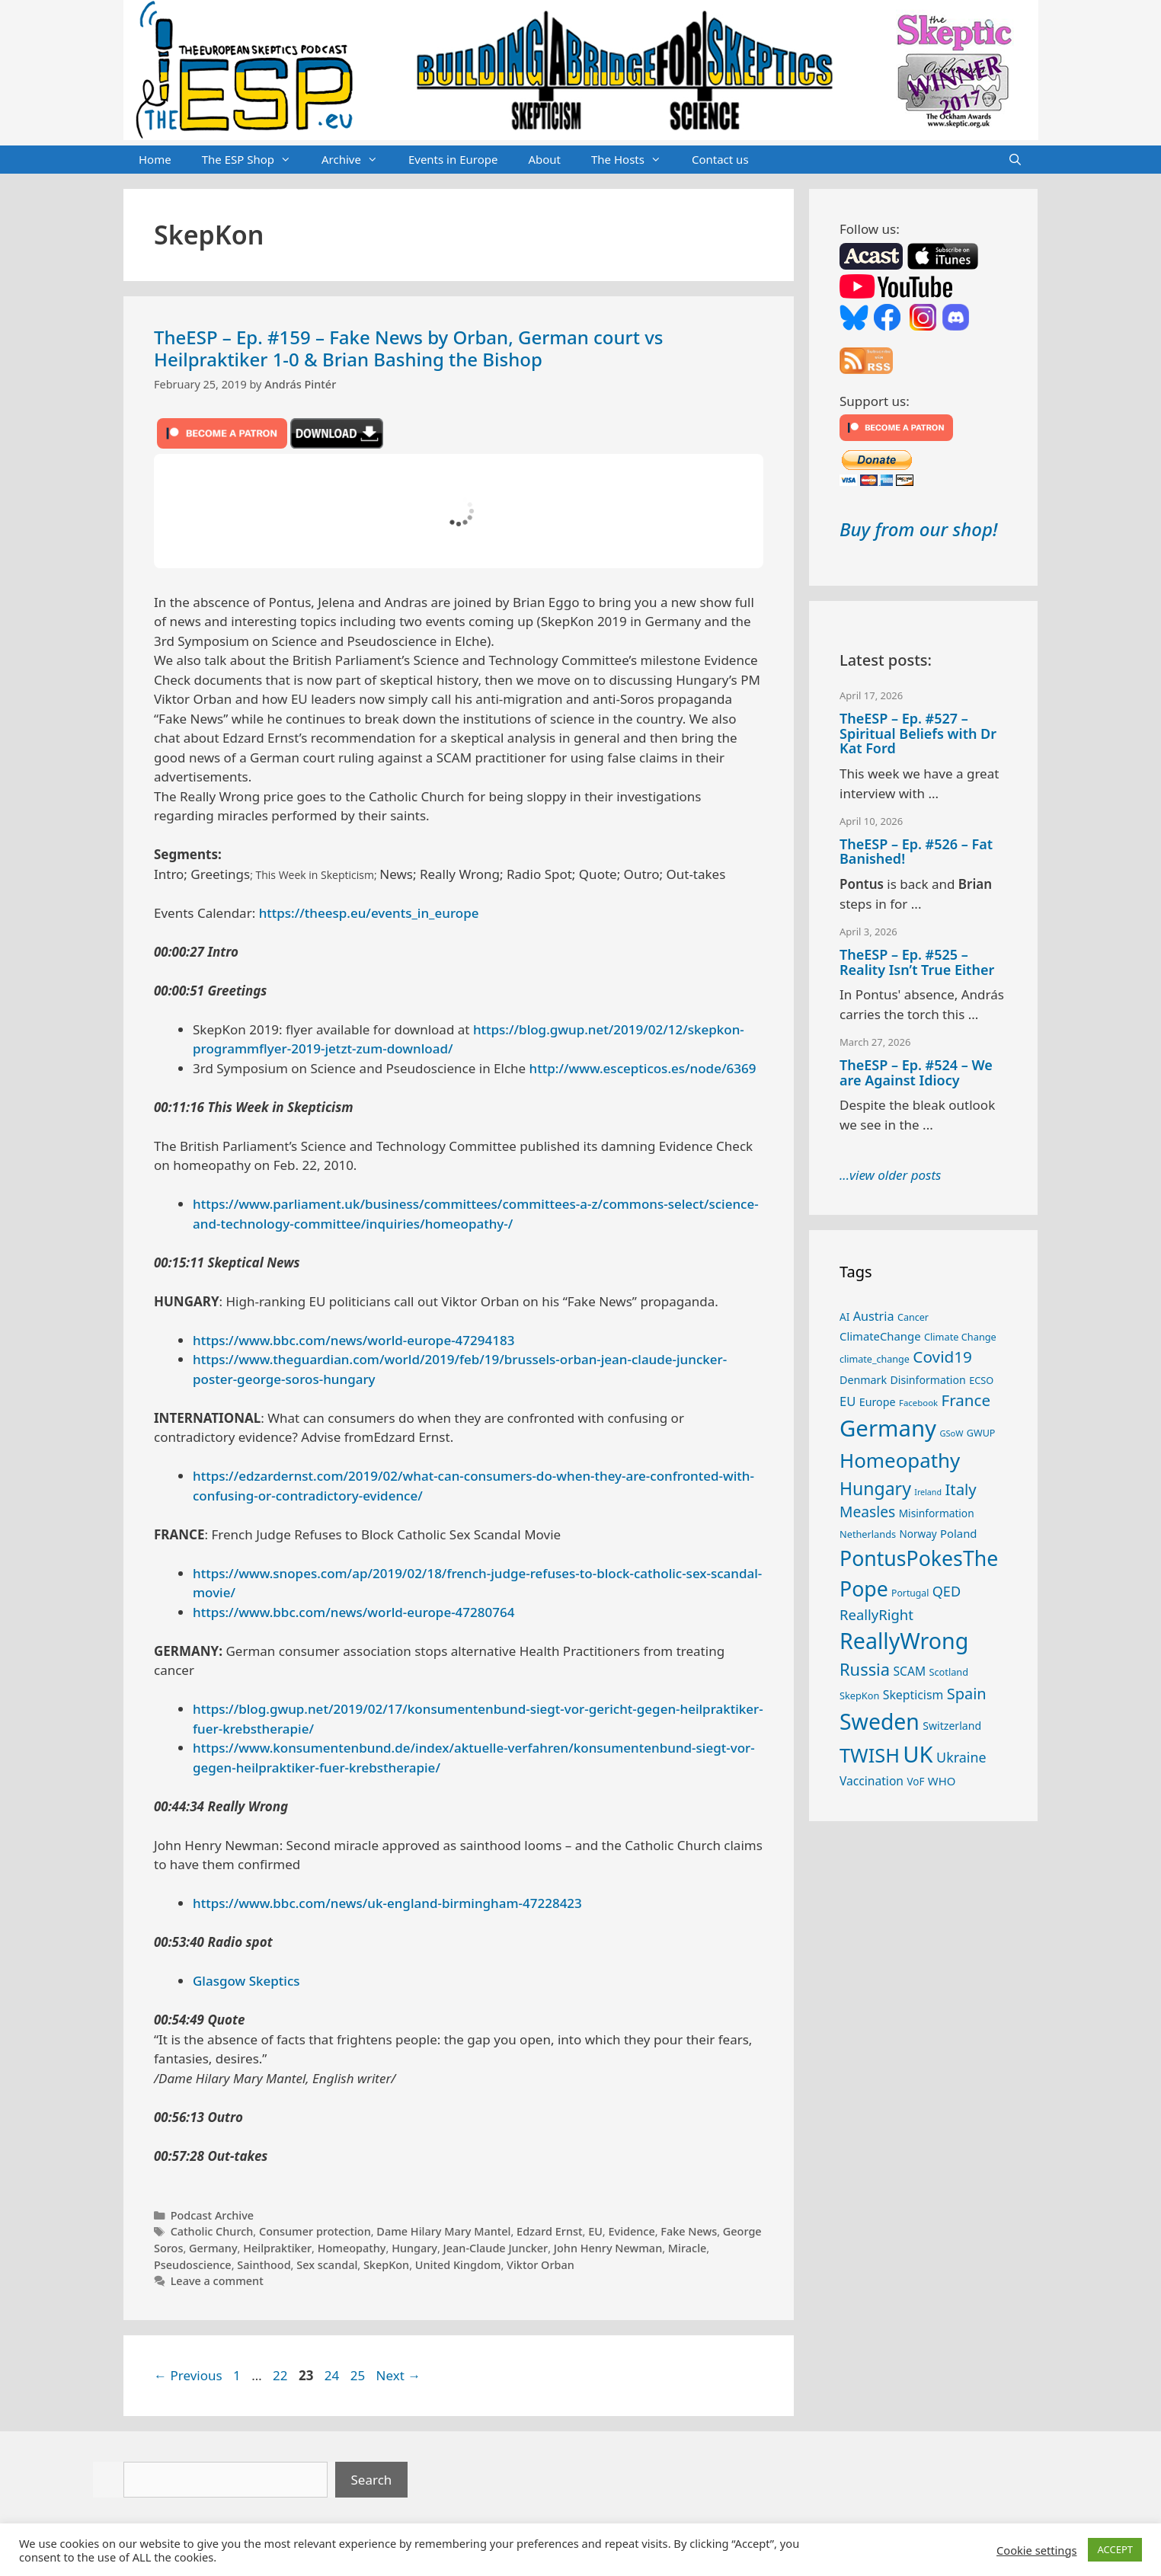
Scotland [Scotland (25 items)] (948, 1672)
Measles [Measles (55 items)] (867, 1511)
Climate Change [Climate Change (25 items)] (960, 1337)
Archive (357, 159)
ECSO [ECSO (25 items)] (981, 1380)
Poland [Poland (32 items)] (958, 1533)
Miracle (687, 2248)
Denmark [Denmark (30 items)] (863, 1380)
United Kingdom (458, 2265)
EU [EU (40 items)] (848, 1401)
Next (398, 2375)
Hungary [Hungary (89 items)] (875, 1488)
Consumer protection (315, 2231)
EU (595, 2231)
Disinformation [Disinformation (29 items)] (928, 1380)
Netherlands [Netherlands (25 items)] (868, 1534)
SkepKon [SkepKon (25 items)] (859, 1695)
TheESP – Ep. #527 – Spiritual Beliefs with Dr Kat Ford (918, 733)
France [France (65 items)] (966, 1400)
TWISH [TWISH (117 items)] (870, 1755)
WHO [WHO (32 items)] (941, 1780)
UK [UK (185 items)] (917, 1754)
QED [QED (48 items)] (946, 1591)
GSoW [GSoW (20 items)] (951, 1433)
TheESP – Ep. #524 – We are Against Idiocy (916, 1072)
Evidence (631, 2231)
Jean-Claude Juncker (496, 2248)
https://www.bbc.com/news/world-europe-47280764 (353, 1612)
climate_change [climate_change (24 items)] (875, 1359)
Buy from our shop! (918, 529)
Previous (188, 2375)
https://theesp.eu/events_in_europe (369, 913)
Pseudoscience (193, 2265)
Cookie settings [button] (1036, 2550)
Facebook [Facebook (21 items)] (918, 1402)
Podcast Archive (212, 2215)
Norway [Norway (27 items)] (918, 1534)
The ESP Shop (254, 159)
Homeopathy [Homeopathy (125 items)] (900, 1460)
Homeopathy (352, 2248)
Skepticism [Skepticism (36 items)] (913, 1694)
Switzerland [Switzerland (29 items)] (952, 1725)
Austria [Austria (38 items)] (873, 1316)
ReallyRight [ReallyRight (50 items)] (876, 1614)
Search (371, 2479)
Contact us (720, 159)
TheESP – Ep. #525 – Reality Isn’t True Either (917, 962)
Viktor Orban (540, 2265)
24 (333, 2375)
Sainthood (263, 2265)
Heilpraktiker (277, 2248)
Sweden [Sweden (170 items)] (880, 1721)
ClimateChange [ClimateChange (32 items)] (880, 1336)
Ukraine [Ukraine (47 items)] (961, 1757)
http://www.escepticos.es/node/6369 (642, 1068)
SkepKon (386, 2265)
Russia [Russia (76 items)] (865, 1669)
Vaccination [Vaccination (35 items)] (872, 1780)
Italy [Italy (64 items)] (960, 1489)
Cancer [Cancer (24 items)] (913, 1317)
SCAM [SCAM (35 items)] (909, 1671)
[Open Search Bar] (1015, 159)
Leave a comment (217, 2281)
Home (155, 159)
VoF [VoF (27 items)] (915, 1781)
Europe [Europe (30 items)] (877, 1402)
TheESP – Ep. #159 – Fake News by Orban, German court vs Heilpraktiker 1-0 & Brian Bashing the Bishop (408, 348)
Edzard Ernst (549, 2231)
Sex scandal (326, 2265)
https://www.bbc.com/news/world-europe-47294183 (353, 1340)
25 (359, 2375)
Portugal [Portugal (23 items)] (910, 1593)
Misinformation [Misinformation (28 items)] (936, 1513)
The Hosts (633, 159)
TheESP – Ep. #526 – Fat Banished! (916, 851)
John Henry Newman (608, 2248)
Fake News (688, 2231)
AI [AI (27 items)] (844, 1317)
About (544, 159)
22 (281, 2375)
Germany (213, 2248)
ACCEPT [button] (1115, 2549)
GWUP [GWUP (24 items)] (981, 1433)
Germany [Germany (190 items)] (888, 1428)
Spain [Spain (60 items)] (967, 1693)
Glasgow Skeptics (246, 1981)
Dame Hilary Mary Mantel (443, 2231)
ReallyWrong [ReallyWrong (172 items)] (904, 1640)
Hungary (414, 2248)
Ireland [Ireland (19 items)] (928, 1492)
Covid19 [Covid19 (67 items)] (942, 1356)
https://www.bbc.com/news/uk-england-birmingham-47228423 (387, 1903)
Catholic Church (212, 2231)
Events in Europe (453, 159)
